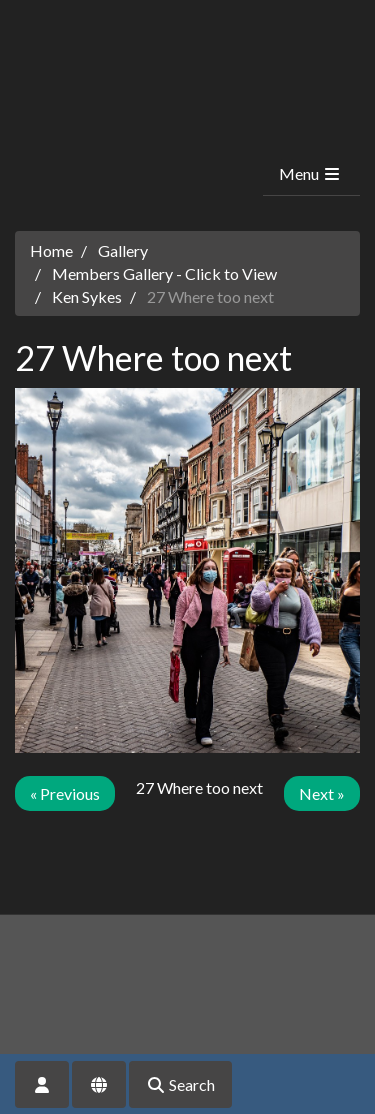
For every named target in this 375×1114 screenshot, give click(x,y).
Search (180, 1084)
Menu (310, 173)
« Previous (65, 793)
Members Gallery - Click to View (164, 273)
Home (51, 250)
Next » (322, 793)
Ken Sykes (87, 296)
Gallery (123, 250)
